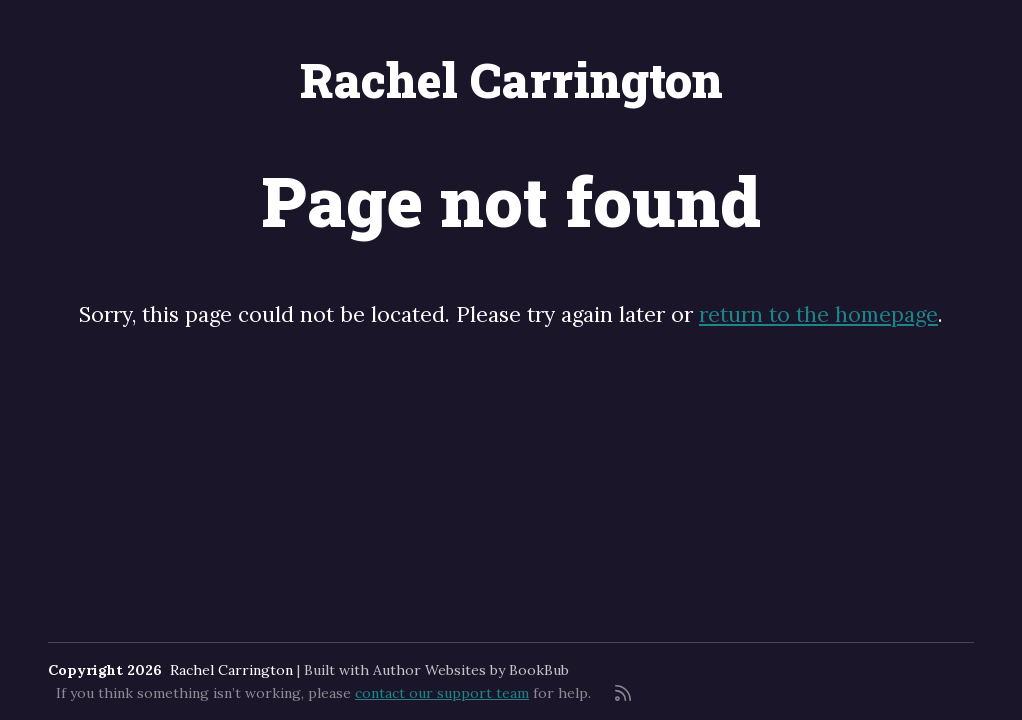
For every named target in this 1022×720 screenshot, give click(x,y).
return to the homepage (818, 314)
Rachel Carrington (511, 79)
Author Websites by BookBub (471, 670)
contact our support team (442, 693)
